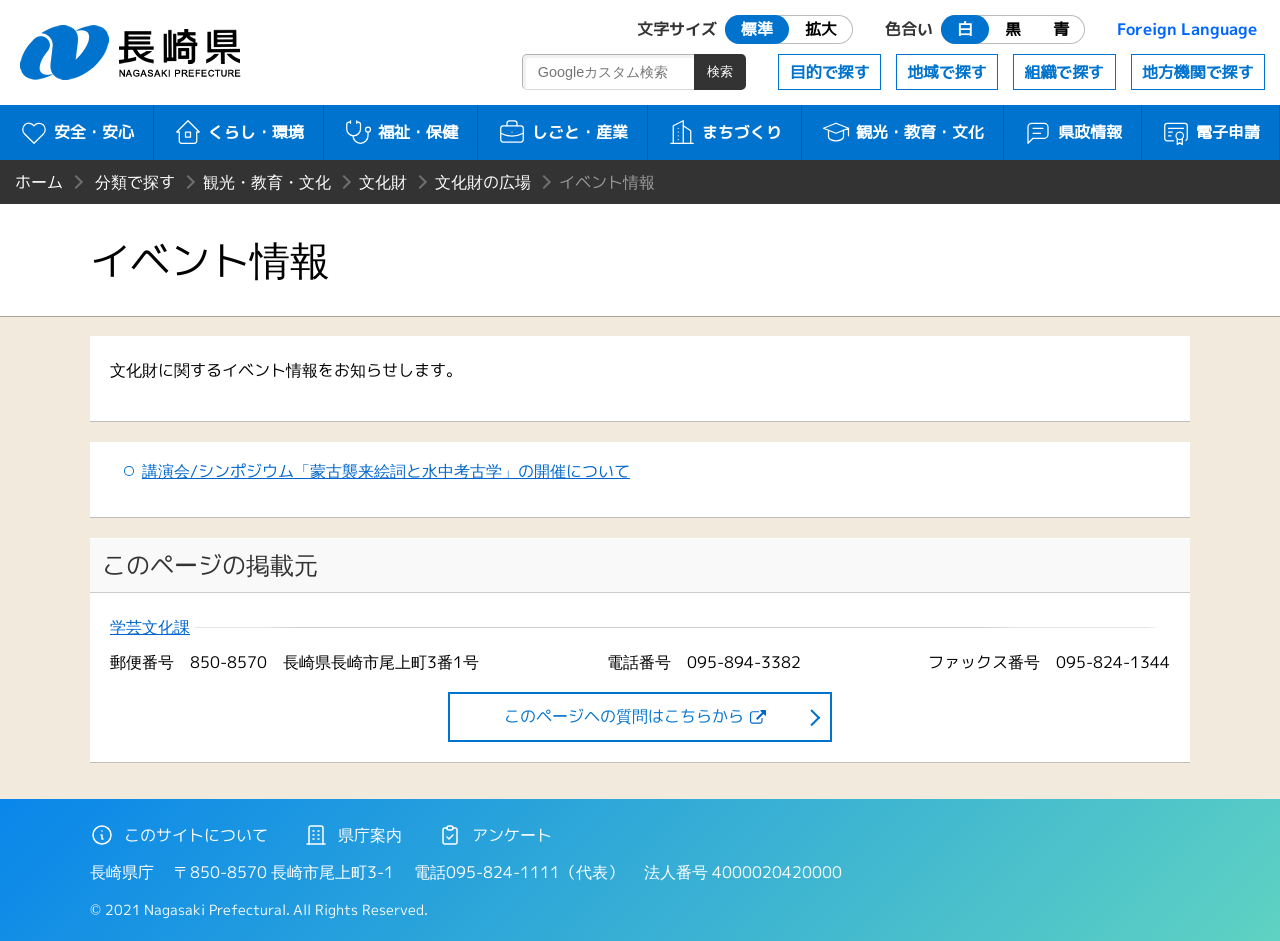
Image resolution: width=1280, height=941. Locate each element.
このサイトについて (179, 835)
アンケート (495, 835)
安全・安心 (76, 132)
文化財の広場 (483, 182)
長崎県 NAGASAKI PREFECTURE (133, 52)
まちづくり (724, 132)
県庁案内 (353, 835)
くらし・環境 (238, 132)
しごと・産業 (562, 132)
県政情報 (1072, 132)
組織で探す (1064, 72)
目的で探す (830, 72)
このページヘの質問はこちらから (624, 716)
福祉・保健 (400, 132)
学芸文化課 (150, 627)
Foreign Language (1187, 29)
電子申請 (1210, 132)
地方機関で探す (1198, 72)
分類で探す (135, 182)
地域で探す (947, 72)
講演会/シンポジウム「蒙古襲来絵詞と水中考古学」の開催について (386, 471)
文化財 (383, 182)
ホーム (39, 182)
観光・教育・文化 (902, 132)
